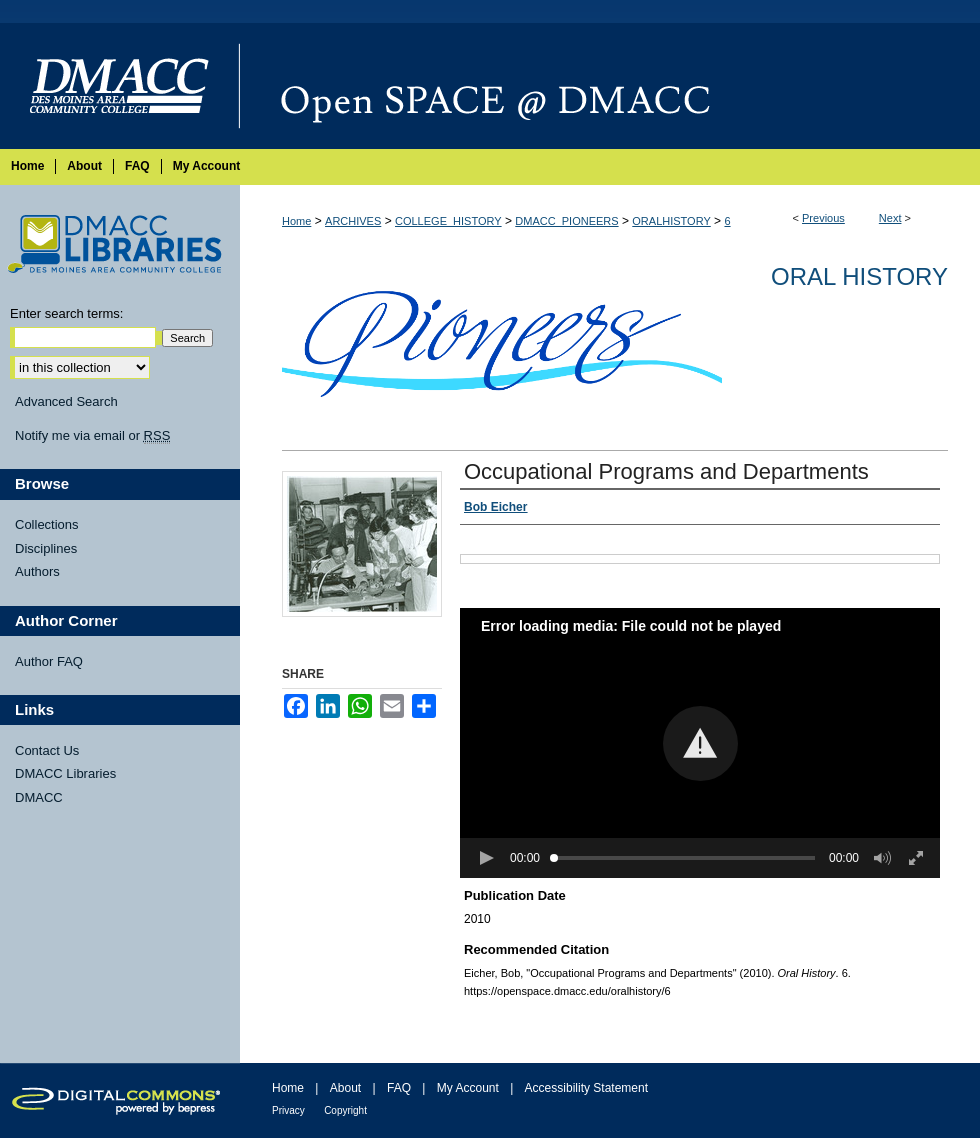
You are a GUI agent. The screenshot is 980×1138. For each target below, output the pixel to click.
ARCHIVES (353, 221)
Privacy (288, 1110)
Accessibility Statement (586, 1088)
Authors (37, 571)
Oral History (859, 276)
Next (890, 218)
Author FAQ (49, 661)
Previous (823, 218)
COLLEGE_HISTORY (448, 221)
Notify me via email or (92, 436)
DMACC (39, 797)
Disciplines (46, 548)
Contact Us (47, 750)
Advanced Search (66, 401)
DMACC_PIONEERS (566, 221)
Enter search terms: (66, 313)
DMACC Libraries (65, 773)
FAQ (399, 1088)
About (345, 1088)
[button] (700, 743)
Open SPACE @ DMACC (610, 86)
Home (296, 221)
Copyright (345, 1110)
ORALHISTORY (671, 221)
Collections (47, 524)
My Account (468, 1088)
